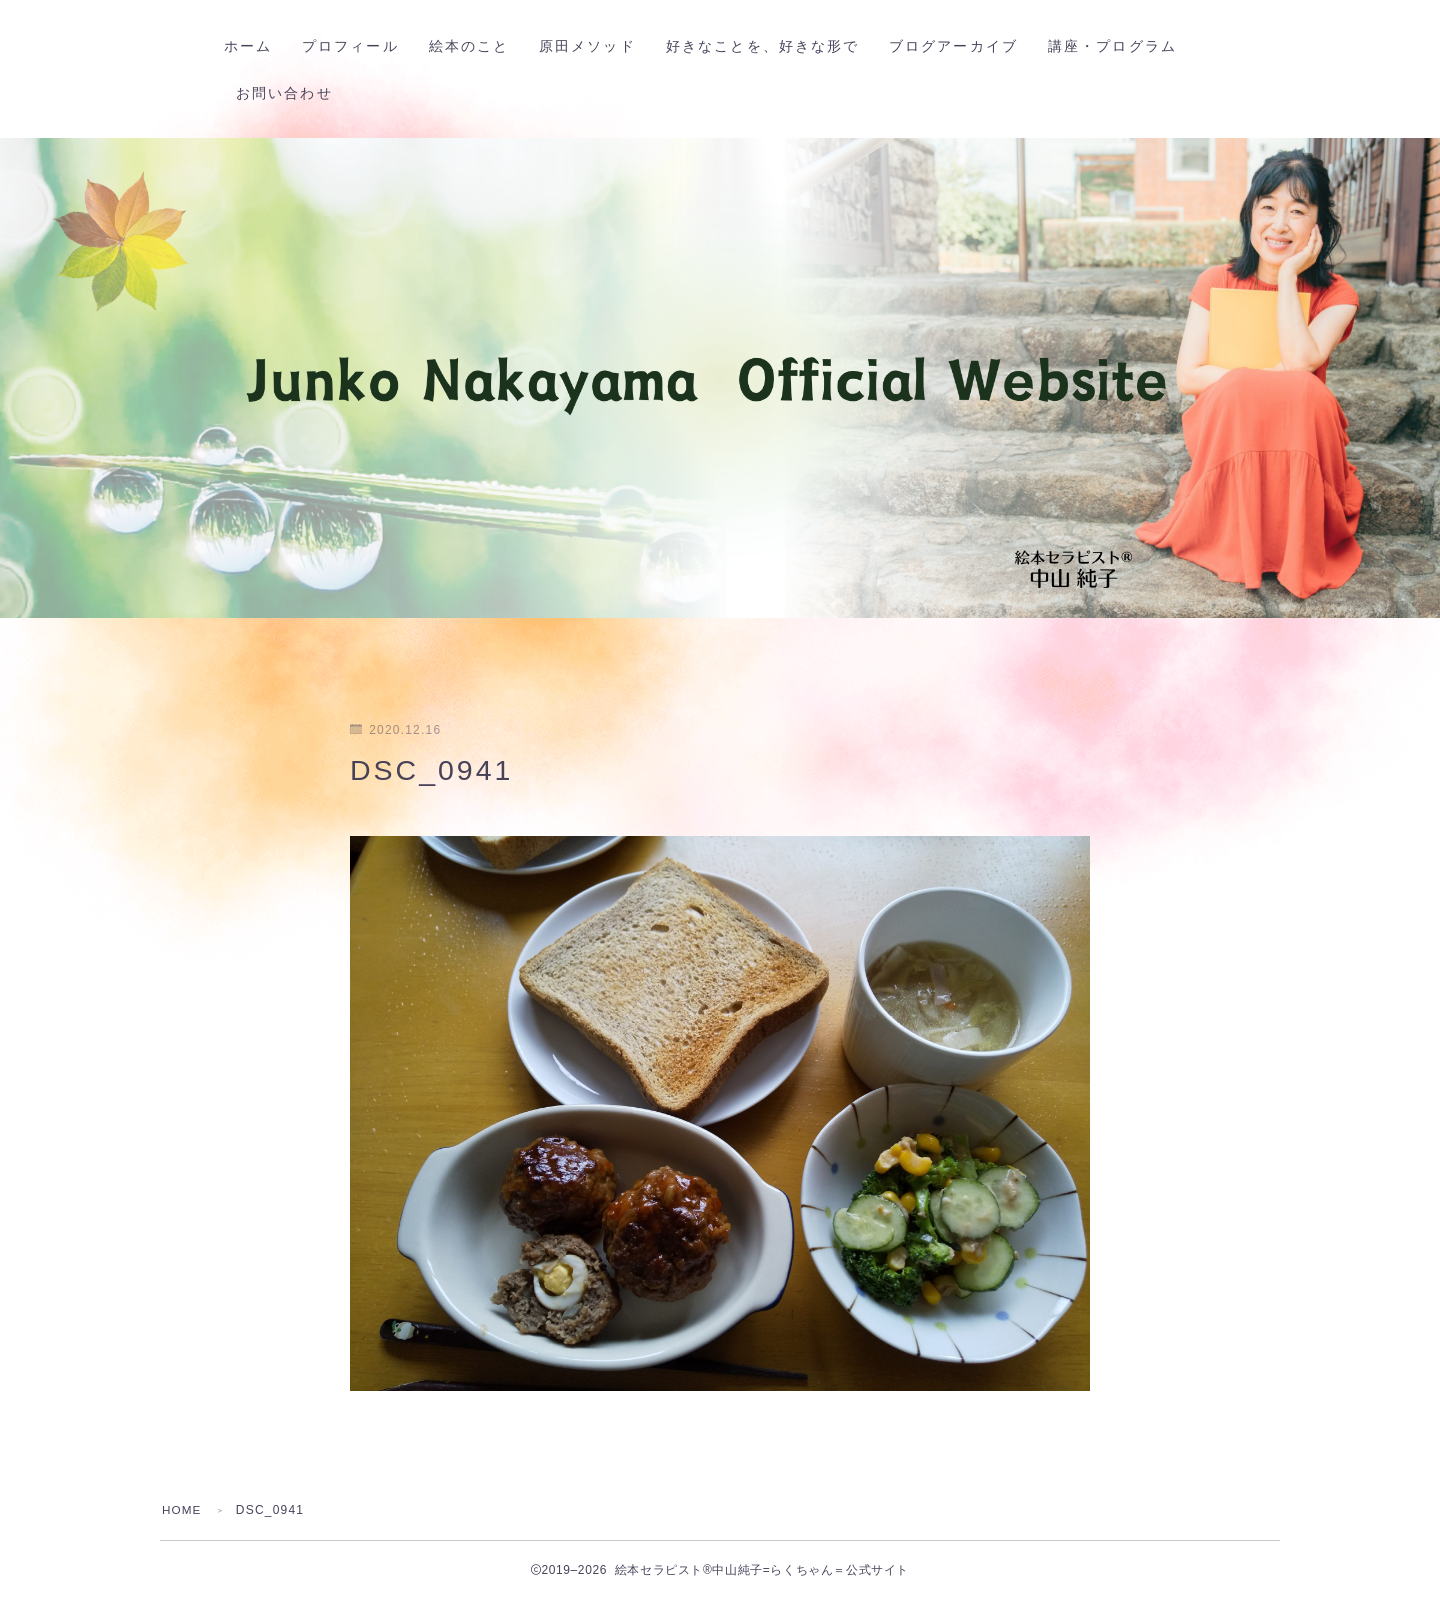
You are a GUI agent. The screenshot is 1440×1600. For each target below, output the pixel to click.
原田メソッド (595, 46)
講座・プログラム (1120, 46)
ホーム (256, 46)
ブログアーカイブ (961, 46)
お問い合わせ (292, 93)
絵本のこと (477, 46)
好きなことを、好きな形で (770, 46)
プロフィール (358, 46)
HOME (182, 1510)
